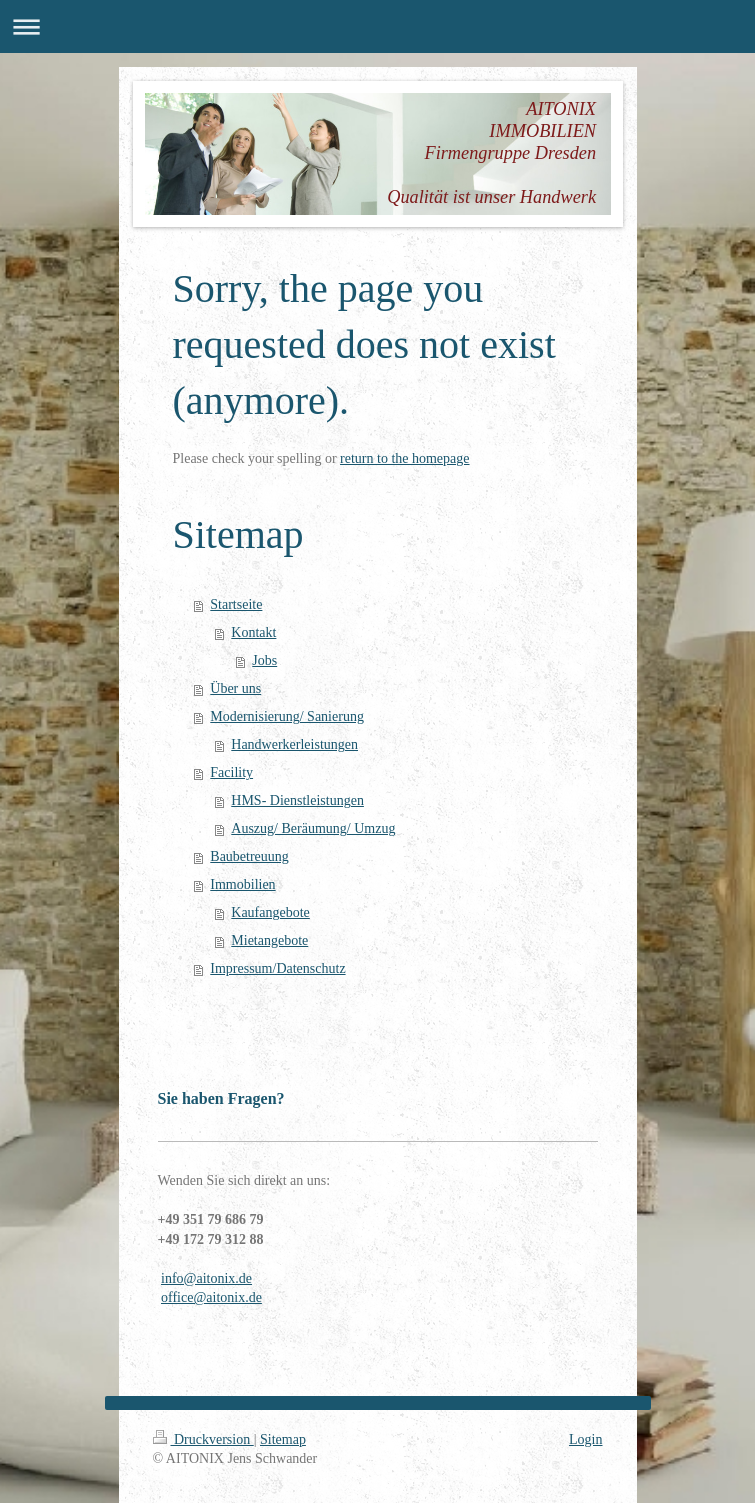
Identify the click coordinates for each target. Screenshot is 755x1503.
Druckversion (203, 1439)
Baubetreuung (249, 856)
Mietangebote (269, 940)
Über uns (235, 688)
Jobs (264, 660)
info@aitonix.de (206, 1278)
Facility (231, 772)
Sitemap (283, 1439)
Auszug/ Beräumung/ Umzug (313, 828)
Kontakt (253, 632)
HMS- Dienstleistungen (297, 800)
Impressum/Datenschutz (277, 968)
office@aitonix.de (211, 1297)
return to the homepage (404, 458)
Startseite (236, 604)
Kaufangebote (270, 912)
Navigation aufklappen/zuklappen (377, 26)
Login (585, 1439)
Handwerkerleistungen (294, 744)
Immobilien (242, 884)
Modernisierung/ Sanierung (287, 716)
